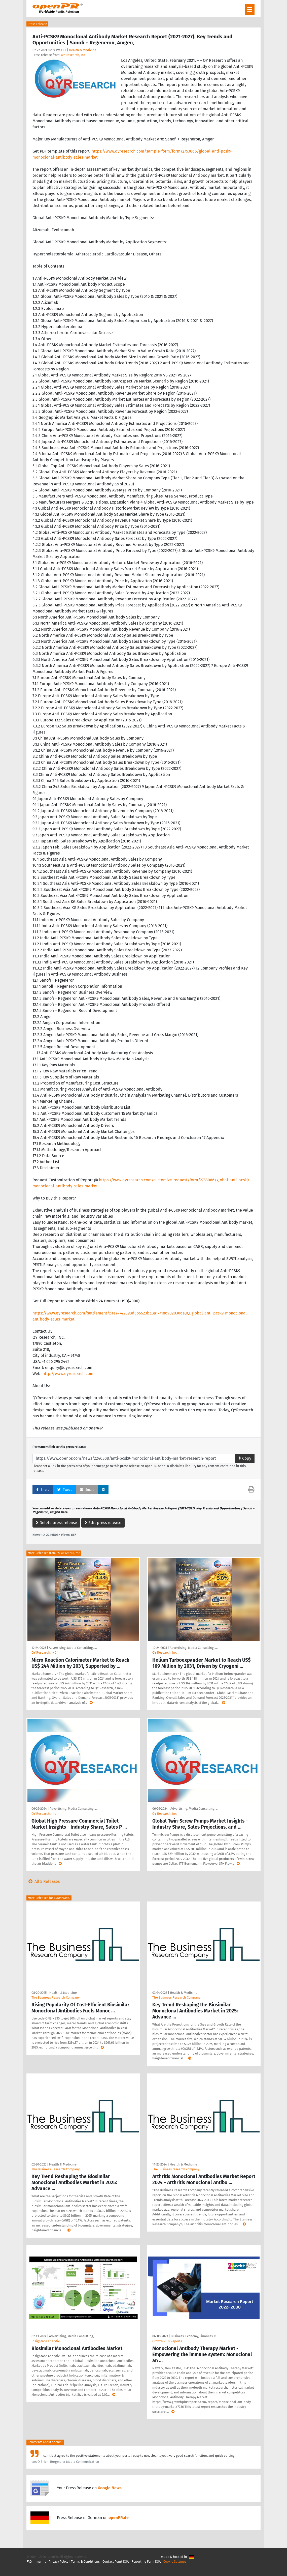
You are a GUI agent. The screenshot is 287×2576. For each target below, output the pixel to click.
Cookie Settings (174, 2561)
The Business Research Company (55, 1997)
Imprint (40, 2561)
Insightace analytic (45, 2341)
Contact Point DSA (115, 2561)
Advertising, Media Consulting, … (73, 1648)
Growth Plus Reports (167, 2341)
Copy (244, 1458)
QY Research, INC (43, 1652)
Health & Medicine (82, 50)
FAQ (29, 2561)
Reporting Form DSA (146, 2561)
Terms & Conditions (85, 2561)
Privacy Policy (58, 2561)
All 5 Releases (43, 1881)
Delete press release (56, 1522)
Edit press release (103, 1522)
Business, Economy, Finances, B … (195, 2336)
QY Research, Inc (73, 55)
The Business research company (175, 2169)
